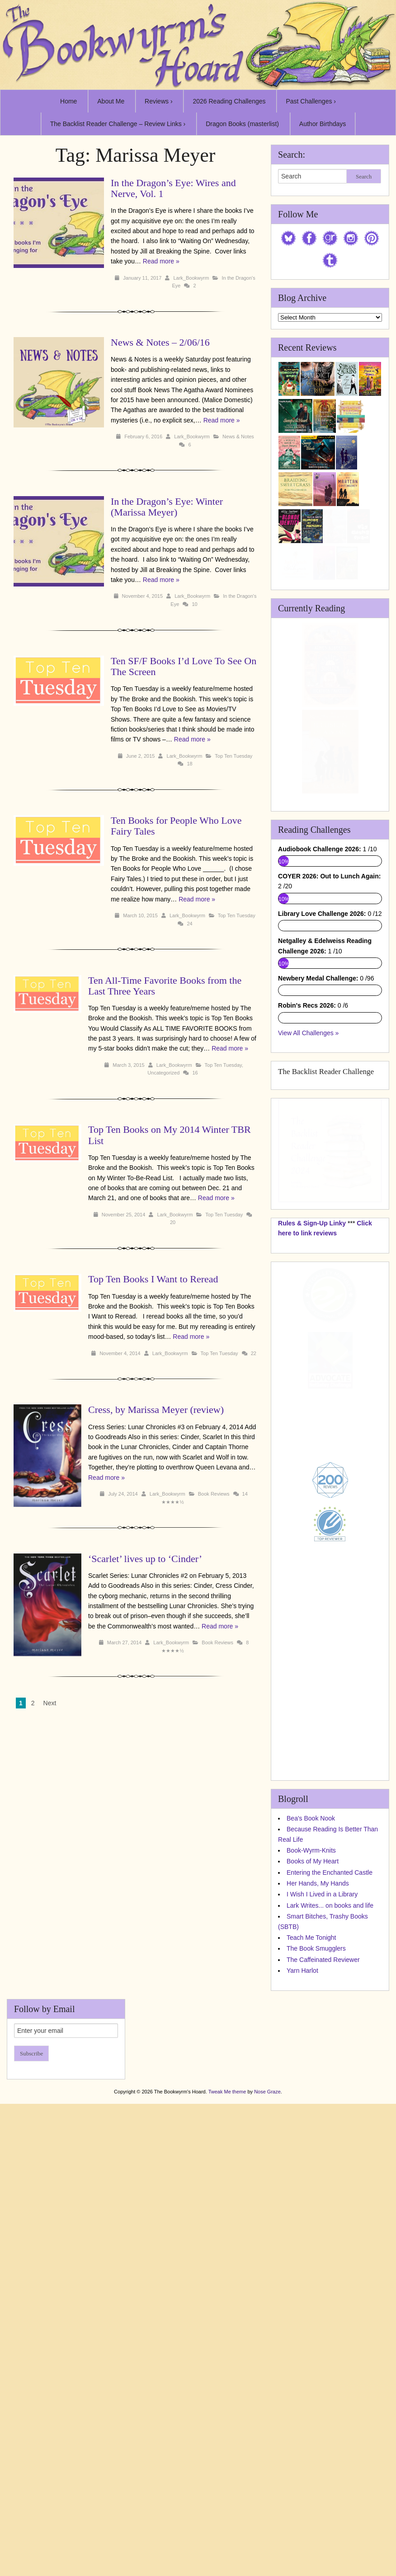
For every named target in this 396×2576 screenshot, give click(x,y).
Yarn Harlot (302, 2369)
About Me (110, 101)
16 (195, 1072)
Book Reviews (191, 1484)
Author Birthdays (322, 123)
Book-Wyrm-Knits (311, 2248)
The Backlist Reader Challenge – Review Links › (118, 123)
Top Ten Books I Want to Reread (153, 1279)
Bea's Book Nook (311, 2216)
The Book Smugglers (316, 2347)
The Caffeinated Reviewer (323, 2358)
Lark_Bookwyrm (191, 278)
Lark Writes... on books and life (330, 2304)
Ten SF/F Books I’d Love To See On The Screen (183, 666)
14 (221, 1484)
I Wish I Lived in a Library (322, 2293)
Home (68, 101)
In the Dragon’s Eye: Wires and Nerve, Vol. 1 (173, 188)
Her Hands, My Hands (318, 2281)
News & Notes (238, 436)
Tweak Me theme (227, 2490)
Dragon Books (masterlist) (242, 123)
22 (253, 1353)
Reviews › (158, 101)
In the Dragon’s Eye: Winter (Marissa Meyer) (167, 507)
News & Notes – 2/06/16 (160, 342)
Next (50, 1676)
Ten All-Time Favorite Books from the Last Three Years (164, 986)
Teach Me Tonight (311, 2336)
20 (172, 1222)
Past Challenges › (311, 101)
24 (189, 923)
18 (189, 763)
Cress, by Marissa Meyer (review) (133, 1409)
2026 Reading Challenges (229, 101)
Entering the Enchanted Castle (329, 2271)
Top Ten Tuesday (233, 756)
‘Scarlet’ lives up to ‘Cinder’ (122, 1540)
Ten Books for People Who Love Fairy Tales (176, 826)
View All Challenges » (308, 1431)
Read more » (161, 261)
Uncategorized (163, 1072)
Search (364, 176)
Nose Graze (267, 2490)
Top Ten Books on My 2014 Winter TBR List (169, 1135)
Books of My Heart (313, 2260)
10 (194, 604)
